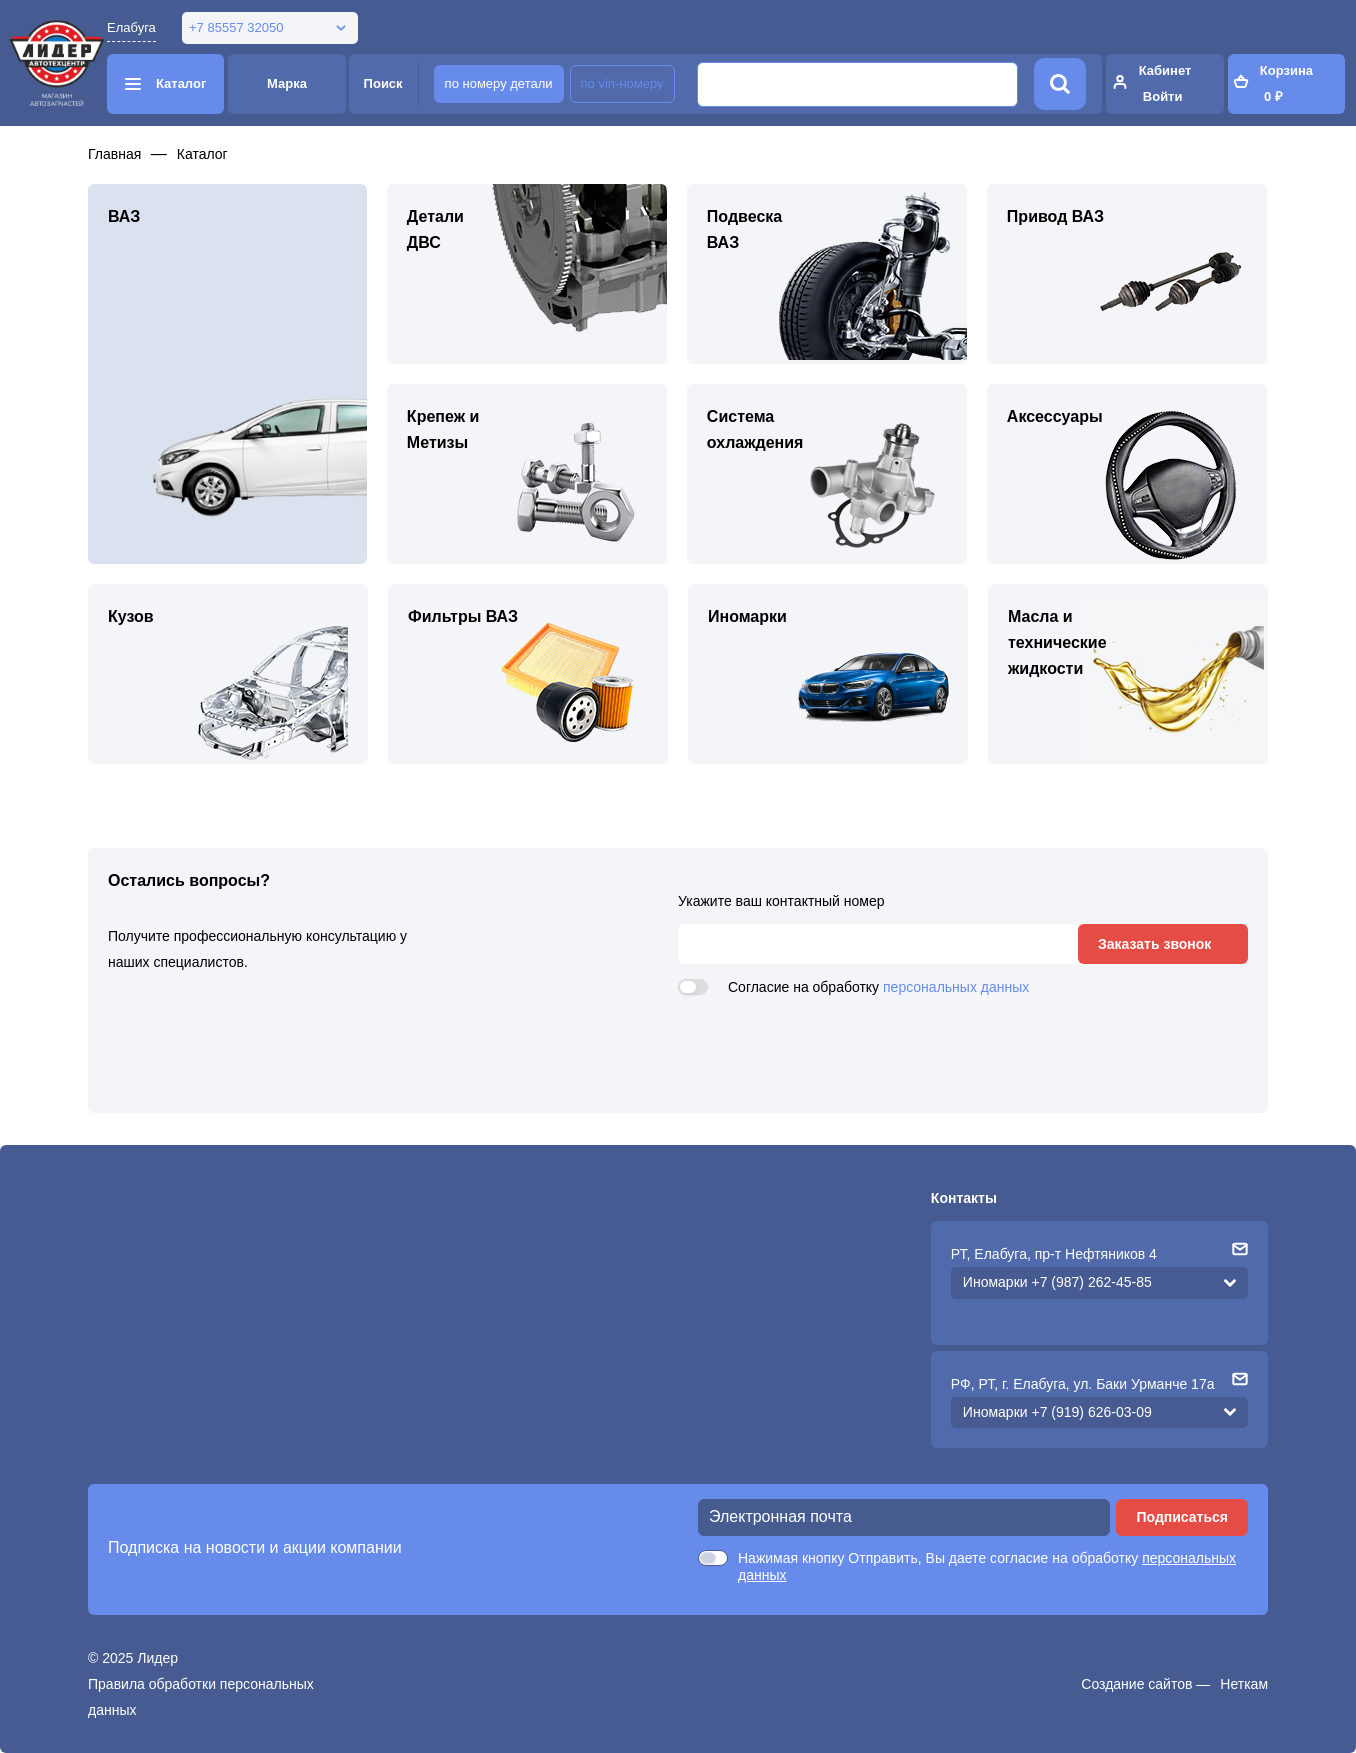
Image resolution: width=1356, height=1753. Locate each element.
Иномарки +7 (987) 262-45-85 (1057, 1282)
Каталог (202, 154)
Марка (287, 83)
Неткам (1244, 1684)
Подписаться (1182, 1517)
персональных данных (956, 987)
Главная (114, 154)
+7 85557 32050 (236, 27)
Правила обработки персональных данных (201, 1697)
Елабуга (131, 27)
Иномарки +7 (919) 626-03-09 (1057, 1412)
